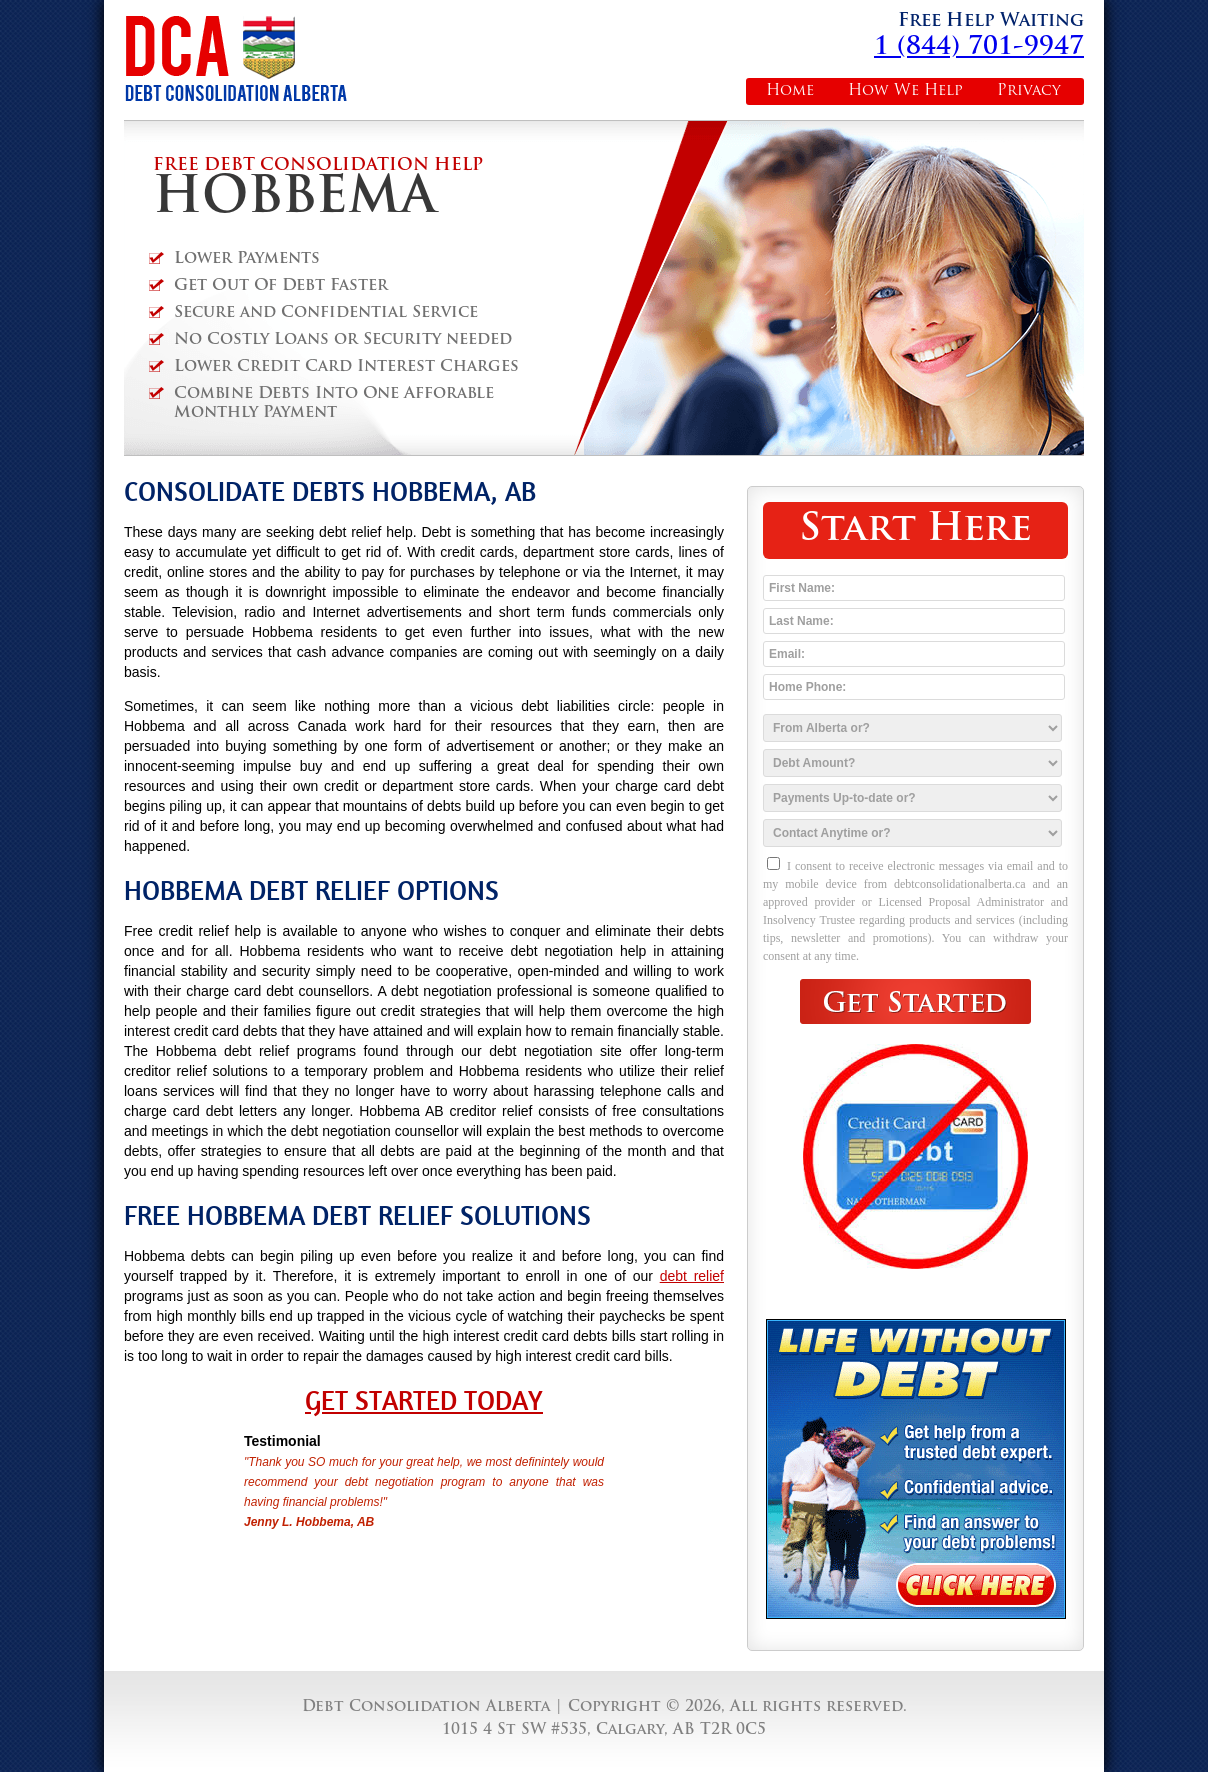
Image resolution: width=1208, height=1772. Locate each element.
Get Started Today (424, 1401)
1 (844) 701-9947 (979, 47)
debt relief (692, 1276)
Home (790, 91)
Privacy (1029, 91)
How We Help (905, 91)
